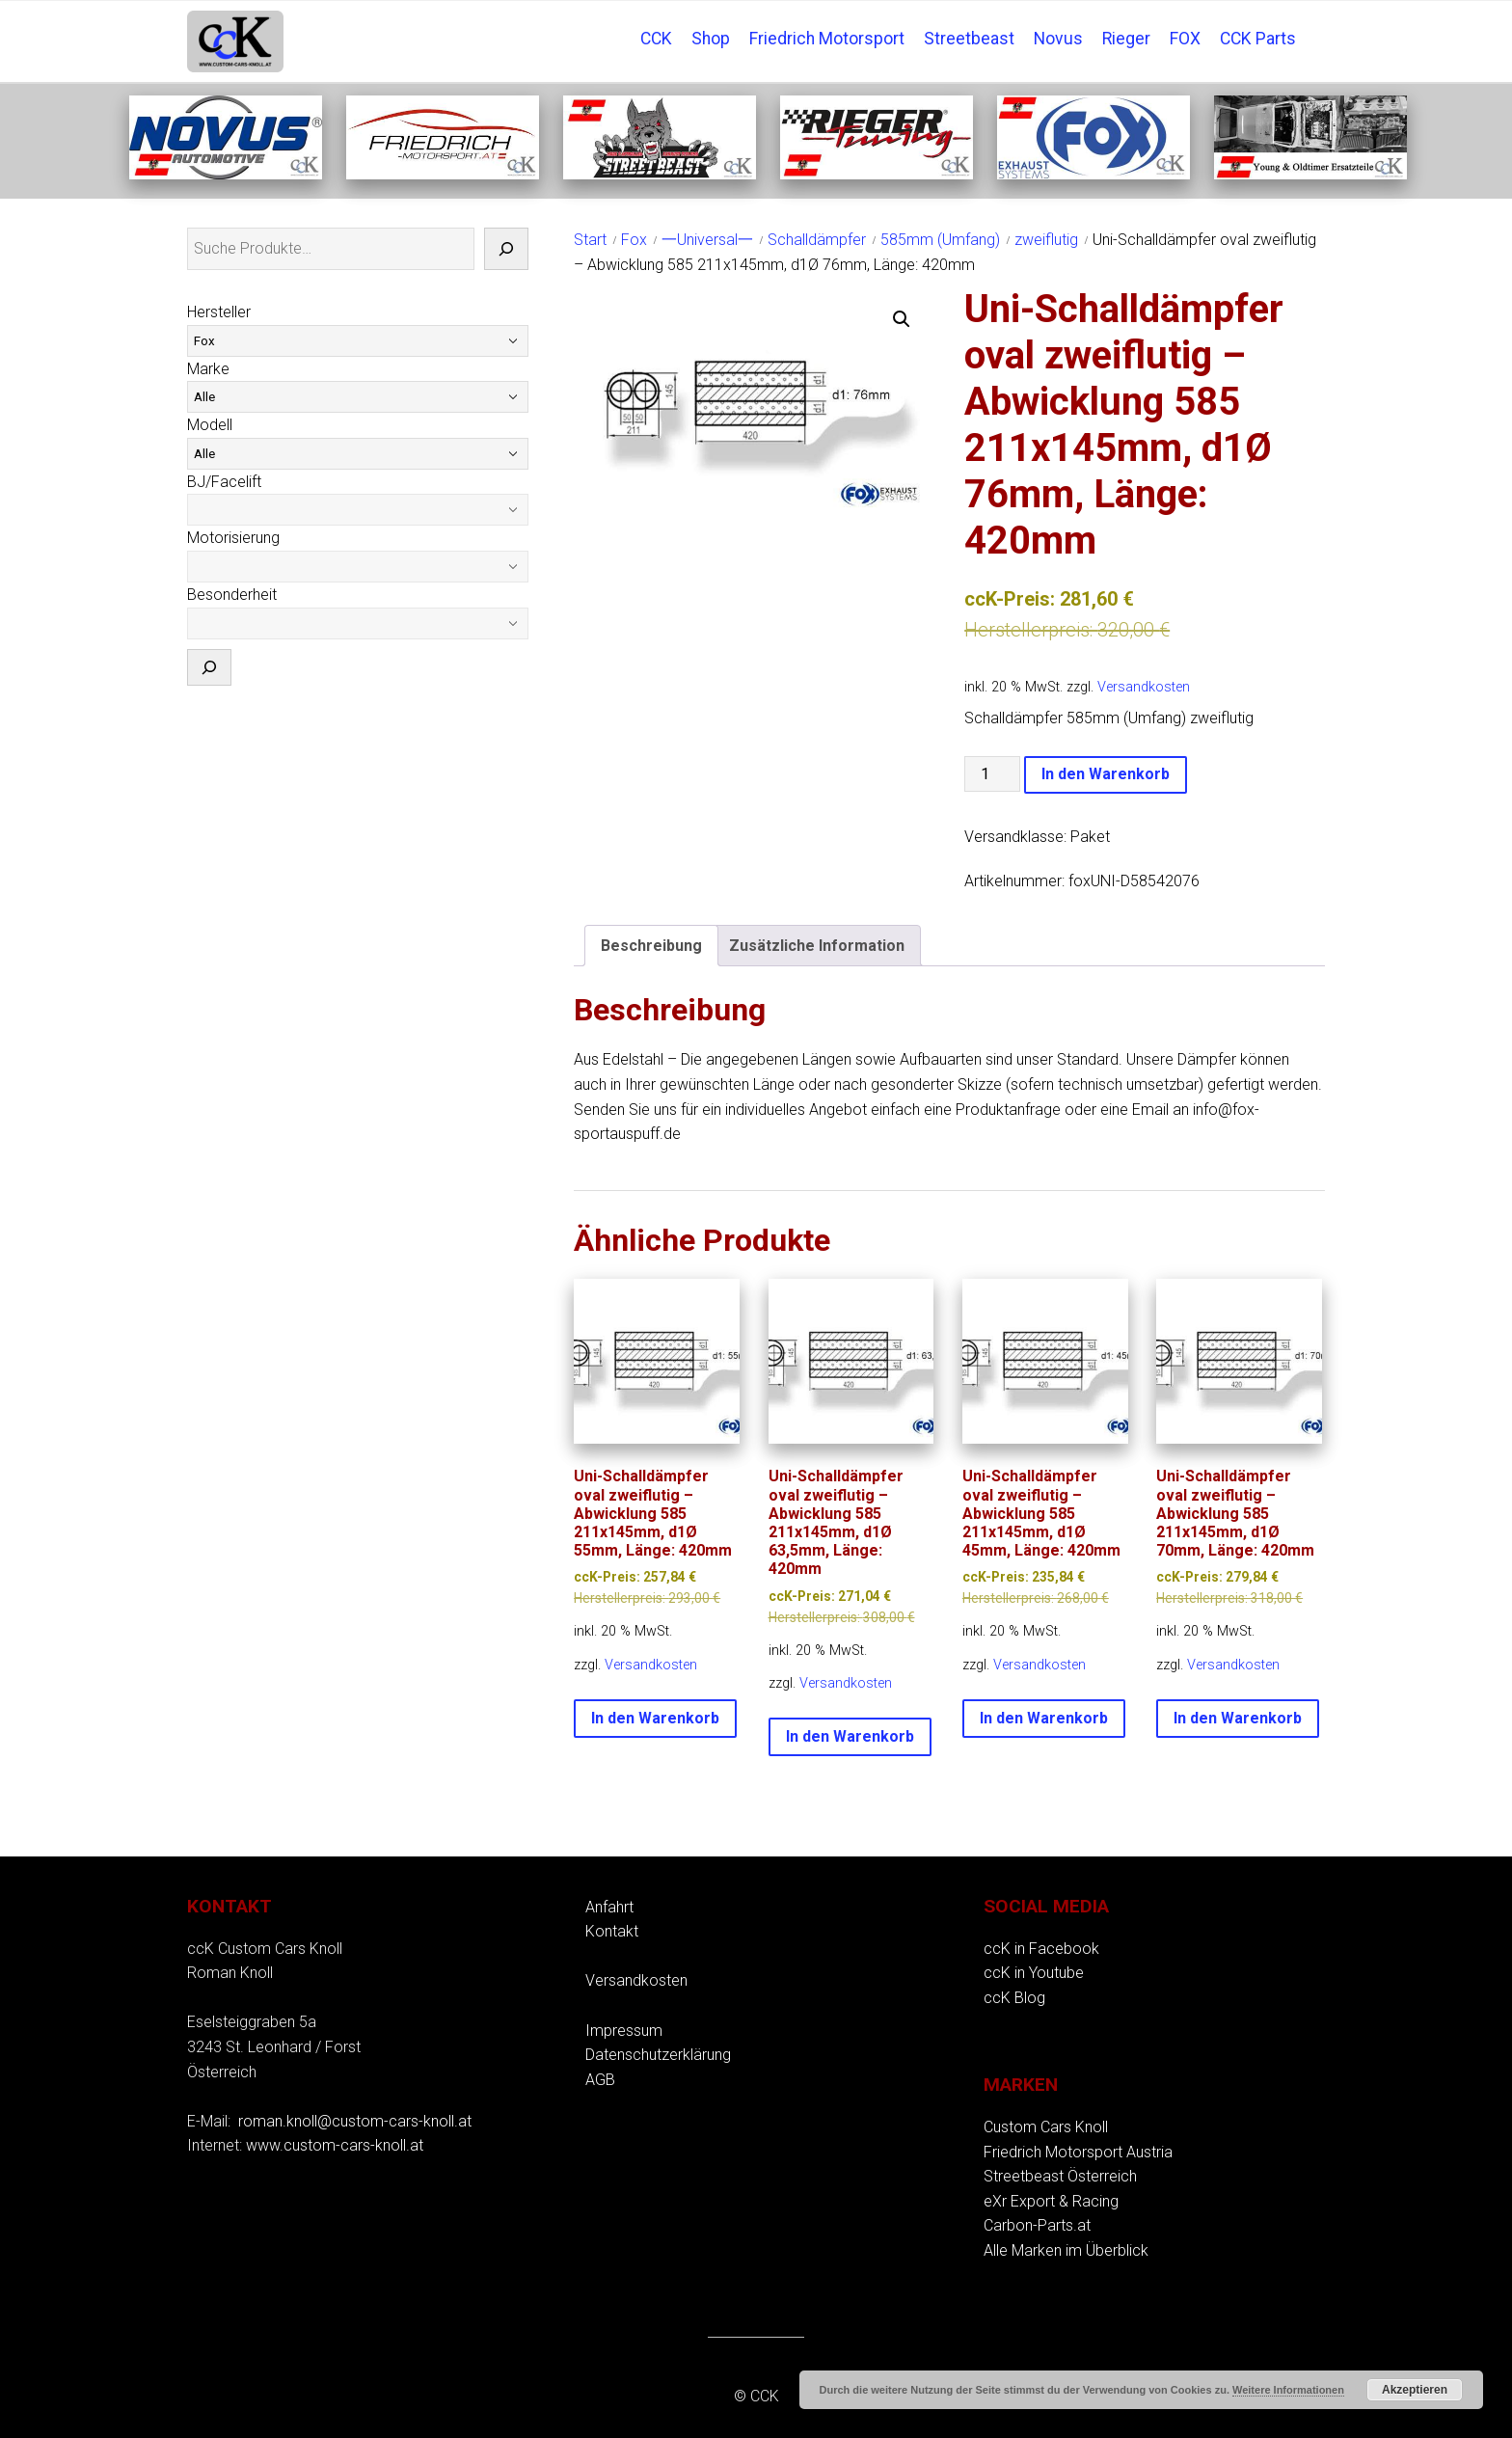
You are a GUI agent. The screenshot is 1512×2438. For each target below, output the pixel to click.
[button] (901, 319)
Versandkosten (1143, 687)
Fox (634, 239)
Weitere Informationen (1288, 2390)
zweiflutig (1046, 239)
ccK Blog (1014, 1998)
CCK (656, 38)
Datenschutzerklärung (658, 2054)
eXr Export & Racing (1051, 2201)
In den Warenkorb (1105, 774)
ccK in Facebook (1041, 1948)
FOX (1185, 38)
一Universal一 (707, 239)
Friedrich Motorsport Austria (1078, 2152)
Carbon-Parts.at (1037, 2225)
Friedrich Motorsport (826, 38)
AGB (600, 2080)
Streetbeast (969, 38)
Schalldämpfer (817, 239)
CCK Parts (1258, 38)
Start (590, 239)
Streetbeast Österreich (1060, 2176)
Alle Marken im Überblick (1066, 2250)
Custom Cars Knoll (1046, 2127)
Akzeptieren (1414, 2390)
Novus (1058, 38)
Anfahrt (609, 1907)
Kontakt (611, 1931)
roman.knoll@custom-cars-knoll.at (355, 2121)
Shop (710, 38)
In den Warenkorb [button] (655, 1718)
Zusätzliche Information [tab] (816, 945)
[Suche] (506, 249)
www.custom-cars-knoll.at (334, 2145)
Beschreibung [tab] (651, 945)
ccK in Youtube (1034, 1973)
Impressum (623, 2030)
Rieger (1126, 38)
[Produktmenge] (992, 774)
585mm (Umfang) (940, 239)
